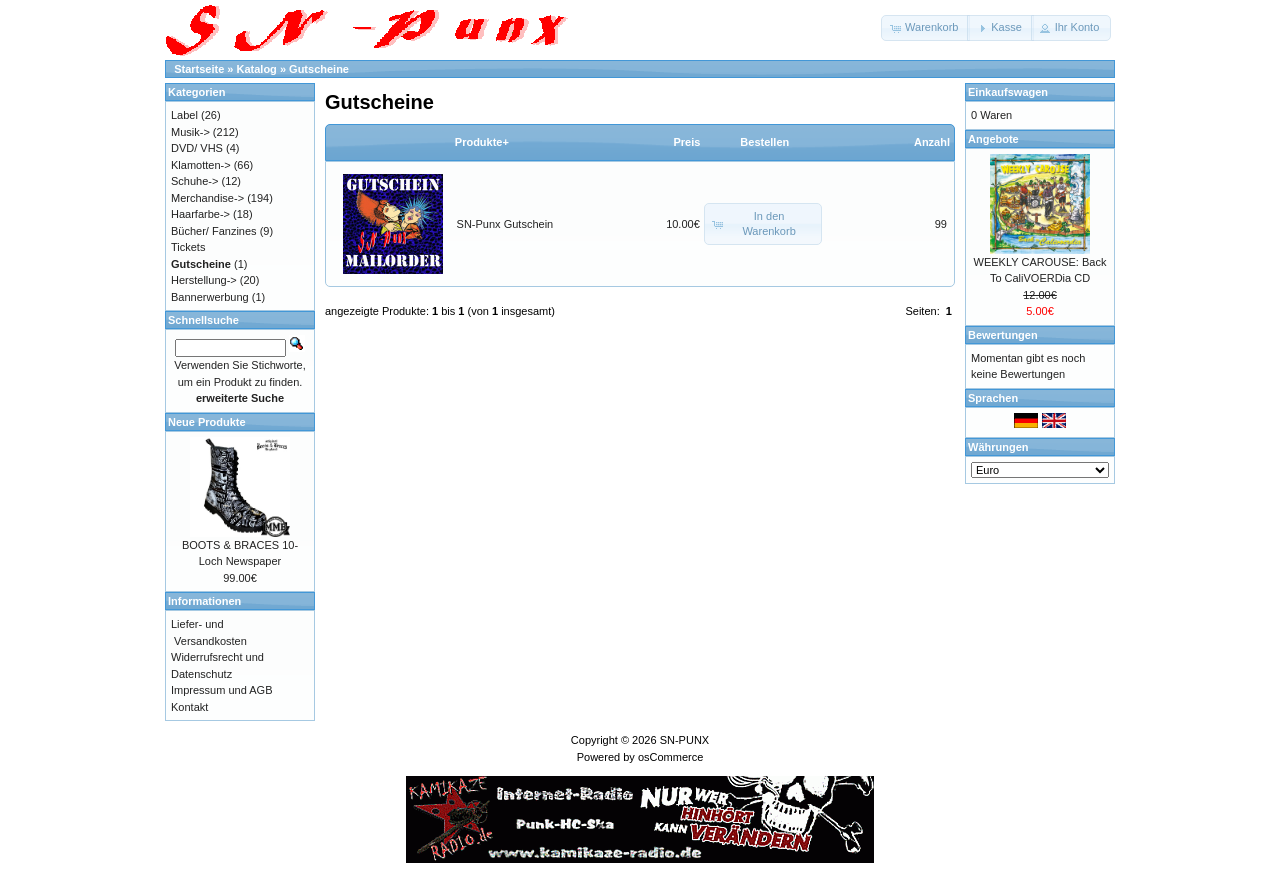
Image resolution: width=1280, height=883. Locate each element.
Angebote (993, 139)
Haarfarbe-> (200, 214)
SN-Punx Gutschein (505, 224)
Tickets (188, 247)
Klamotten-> (201, 165)
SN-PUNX (685, 740)
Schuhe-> (194, 181)
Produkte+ (482, 142)
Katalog (257, 69)
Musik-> (190, 132)
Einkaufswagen (1008, 92)
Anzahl (932, 142)
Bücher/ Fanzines (214, 231)
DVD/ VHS (197, 148)
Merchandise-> (207, 198)
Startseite (199, 69)
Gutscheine (319, 69)
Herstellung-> (204, 280)
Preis (686, 142)
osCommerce (670, 757)
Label (184, 115)
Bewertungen (1003, 335)
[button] (925, 28)
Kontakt (189, 707)
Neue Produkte (207, 422)
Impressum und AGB (222, 690)
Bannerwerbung (210, 297)
